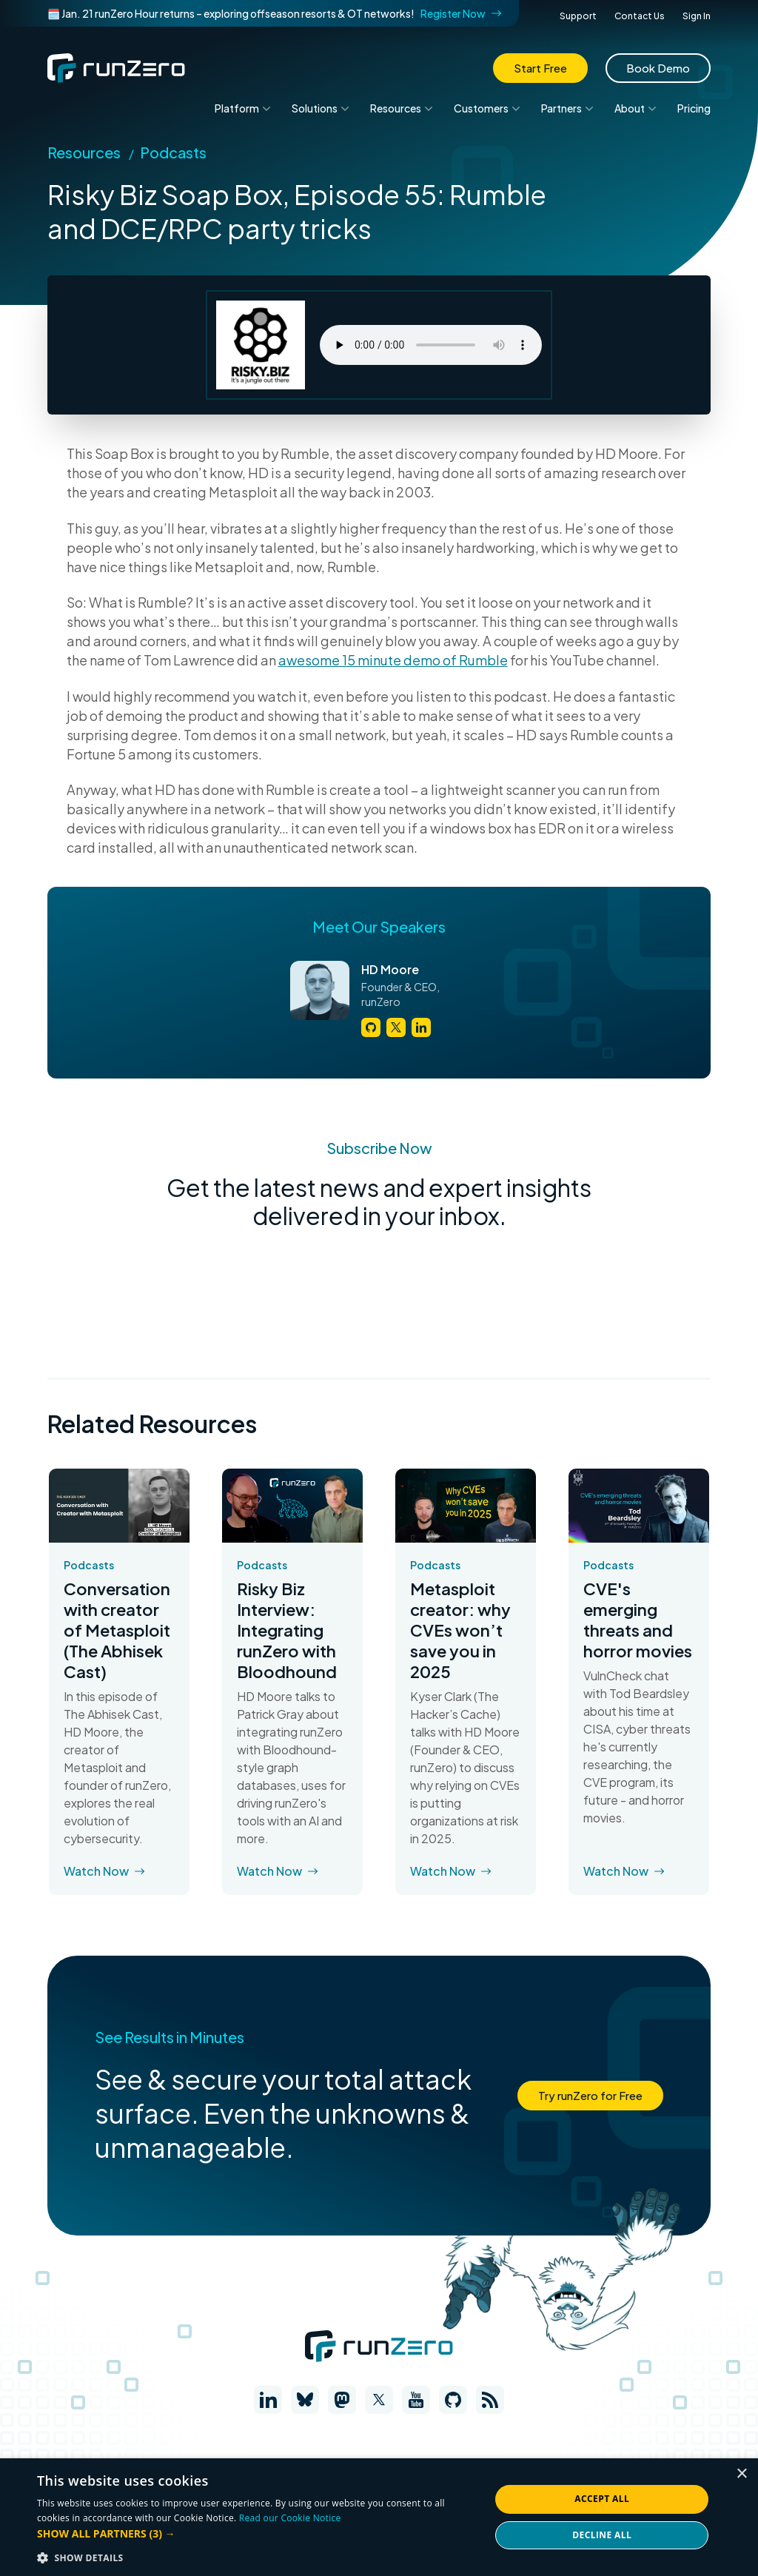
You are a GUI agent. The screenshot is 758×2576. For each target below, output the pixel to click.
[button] (257, 2533)
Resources (84, 152)
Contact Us (639, 15)
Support (578, 15)
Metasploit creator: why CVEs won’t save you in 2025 (460, 1630)
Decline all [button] (601, 2535)
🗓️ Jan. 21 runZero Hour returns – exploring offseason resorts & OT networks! (274, 13)
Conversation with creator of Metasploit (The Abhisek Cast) (117, 1630)
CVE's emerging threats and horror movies (637, 1619)
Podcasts (173, 152)
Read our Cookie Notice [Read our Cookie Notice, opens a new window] (290, 2518)
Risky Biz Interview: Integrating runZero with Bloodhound (287, 1630)
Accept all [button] (601, 2498)
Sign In (696, 15)
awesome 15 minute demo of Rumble (393, 659)
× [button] (741, 2474)
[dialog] (379, 2517)
